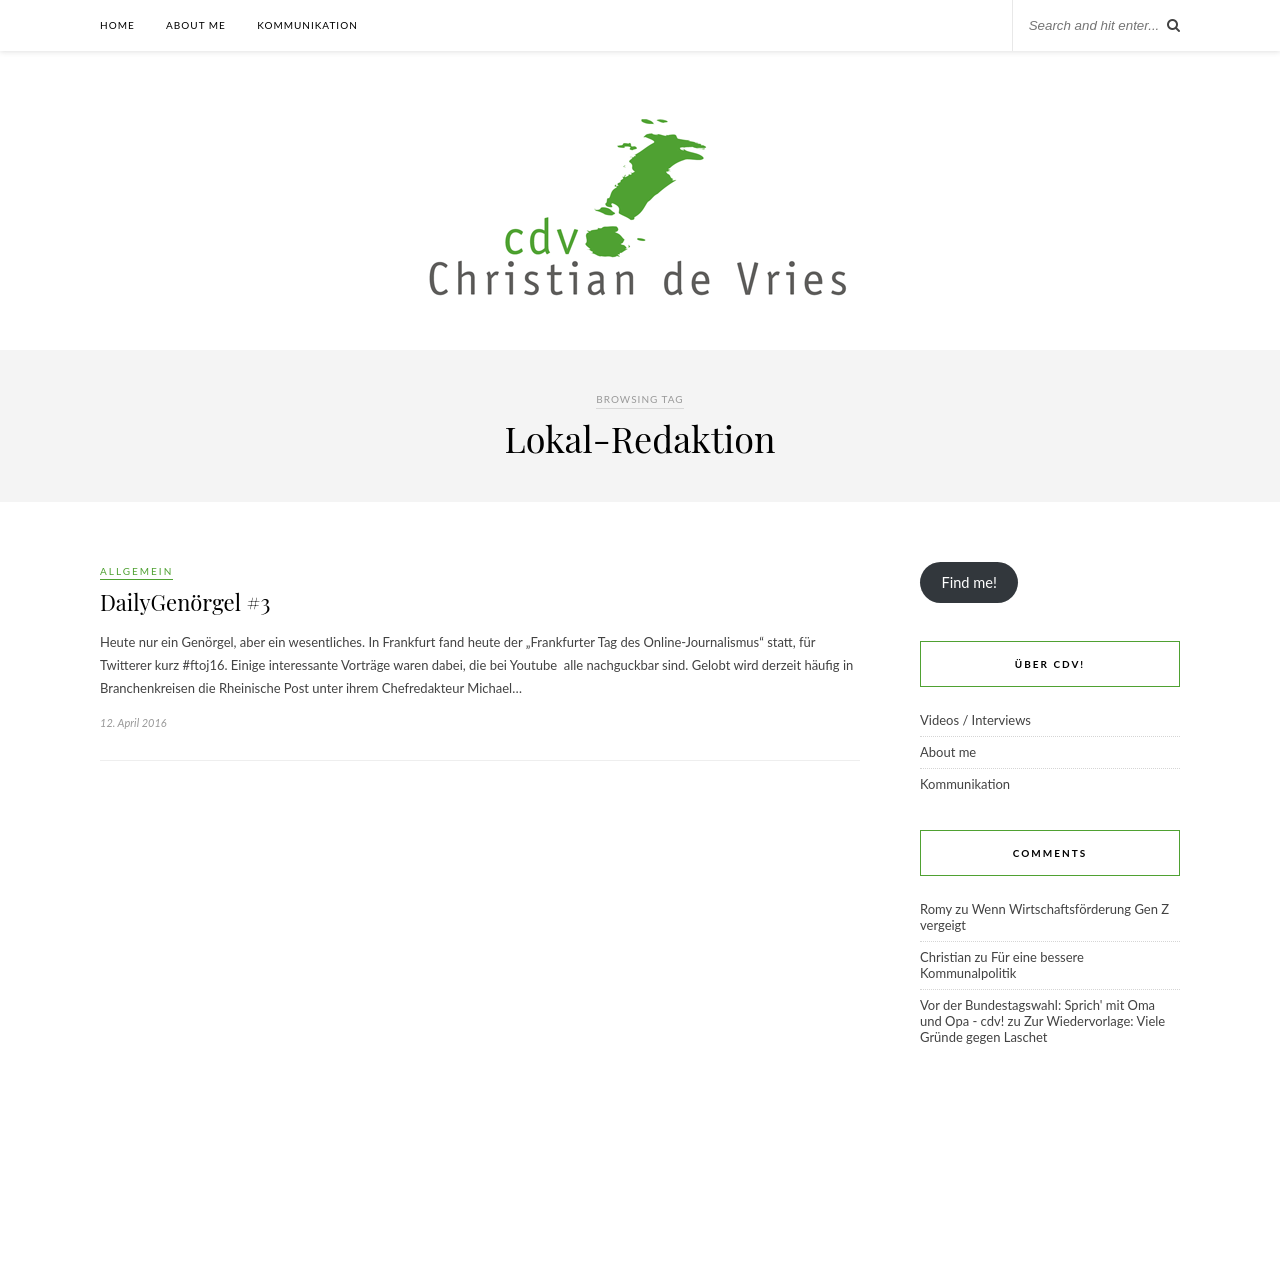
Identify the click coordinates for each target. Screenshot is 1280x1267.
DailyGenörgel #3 (185, 602)
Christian (945, 957)
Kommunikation (307, 25)
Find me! (968, 582)
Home (117, 25)
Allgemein (136, 571)
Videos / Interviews (975, 720)
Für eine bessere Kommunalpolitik (1002, 965)
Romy (936, 909)
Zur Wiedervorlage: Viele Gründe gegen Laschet (1042, 1029)
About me (196, 25)
